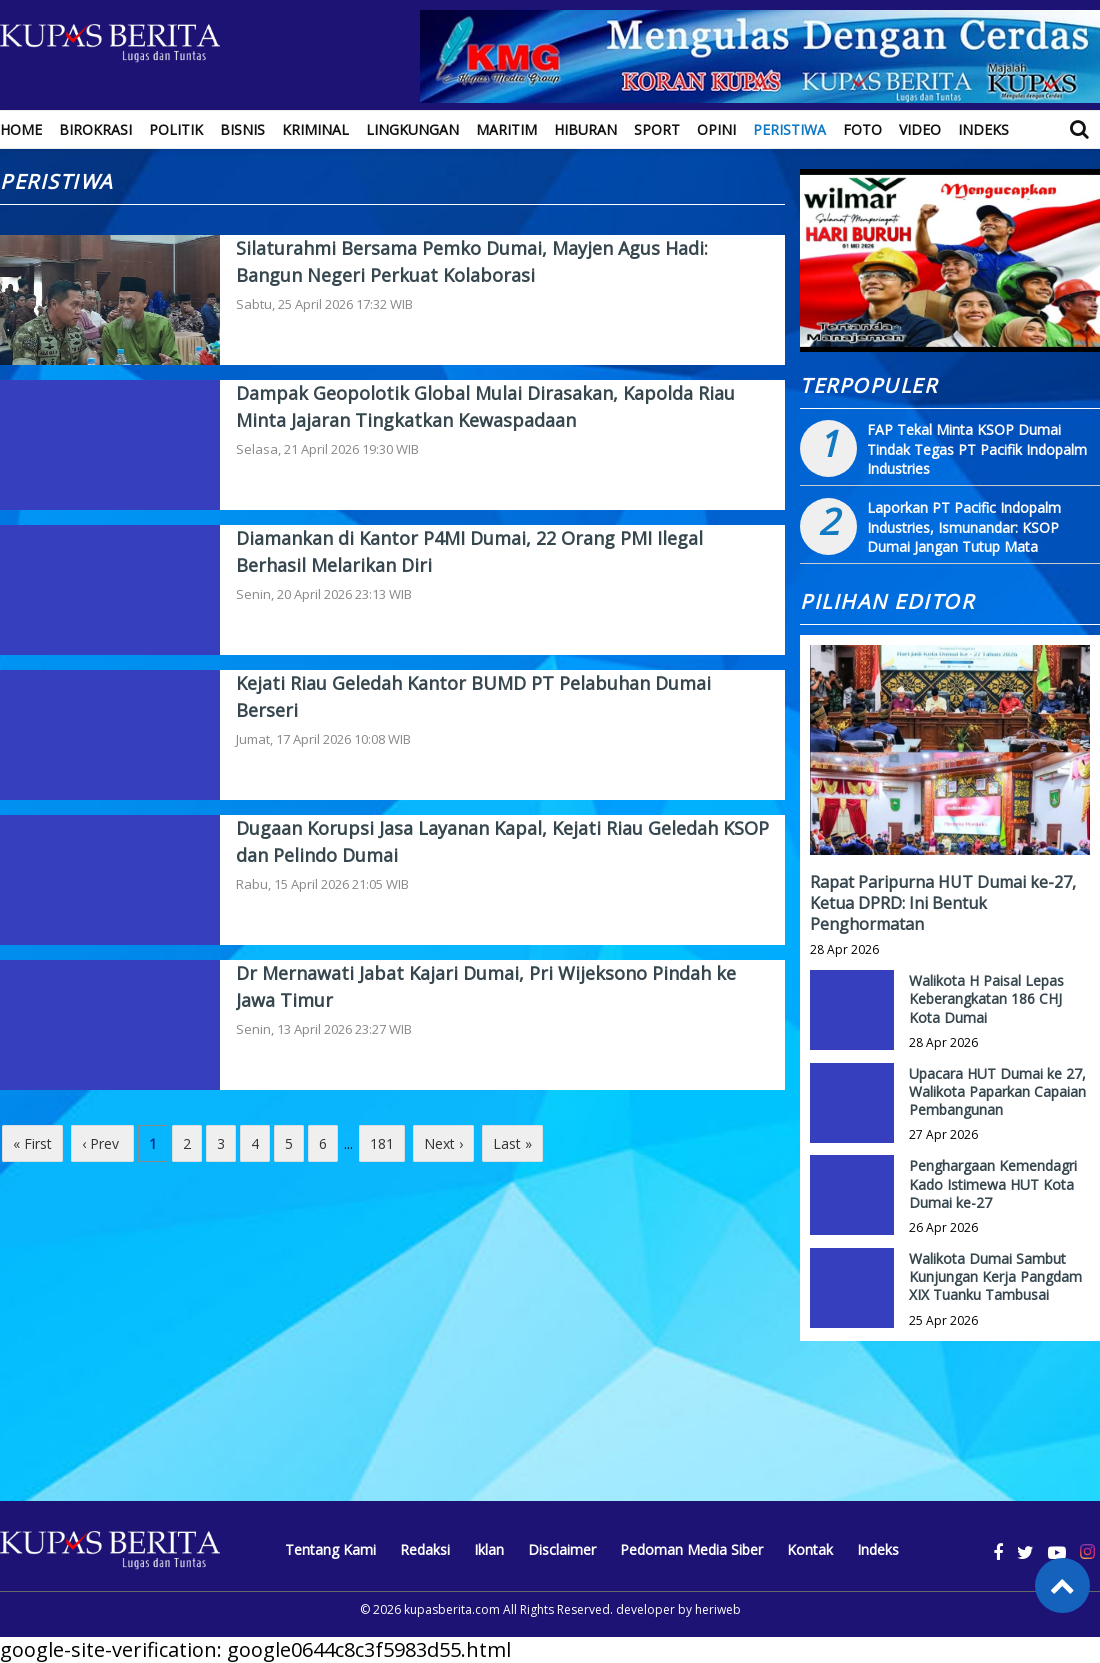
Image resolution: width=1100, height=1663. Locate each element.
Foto (862, 129)
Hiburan (585, 129)
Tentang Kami (330, 1549)
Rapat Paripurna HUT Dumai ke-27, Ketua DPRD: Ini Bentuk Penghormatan (943, 903)
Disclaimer (562, 1549)
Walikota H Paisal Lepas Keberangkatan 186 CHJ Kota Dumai (986, 998)
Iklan (489, 1549)
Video (920, 129)
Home (21, 129)
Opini (716, 129)
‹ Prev (102, 1143)
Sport (657, 129)
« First (32, 1143)
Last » (512, 1143)
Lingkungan (412, 129)
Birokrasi (95, 129)
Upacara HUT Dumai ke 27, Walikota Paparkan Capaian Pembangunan (997, 1091)
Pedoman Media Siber (691, 1549)
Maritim (506, 129)
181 (382, 1143)
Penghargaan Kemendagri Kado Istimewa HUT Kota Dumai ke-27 (993, 1183)
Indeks (983, 129)
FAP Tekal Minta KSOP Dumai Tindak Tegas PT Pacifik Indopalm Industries (977, 449)
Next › (443, 1143)
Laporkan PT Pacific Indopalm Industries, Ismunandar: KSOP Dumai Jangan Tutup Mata (964, 527)
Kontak (810, 1549)
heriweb (718, 1609)
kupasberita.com (452, 1609)
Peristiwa (789, 129)
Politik (176, 129)
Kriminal (315, 129)
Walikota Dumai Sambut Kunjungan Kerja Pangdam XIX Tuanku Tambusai (995, 1276)
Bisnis (242, 129)
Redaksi (425, 1549)
